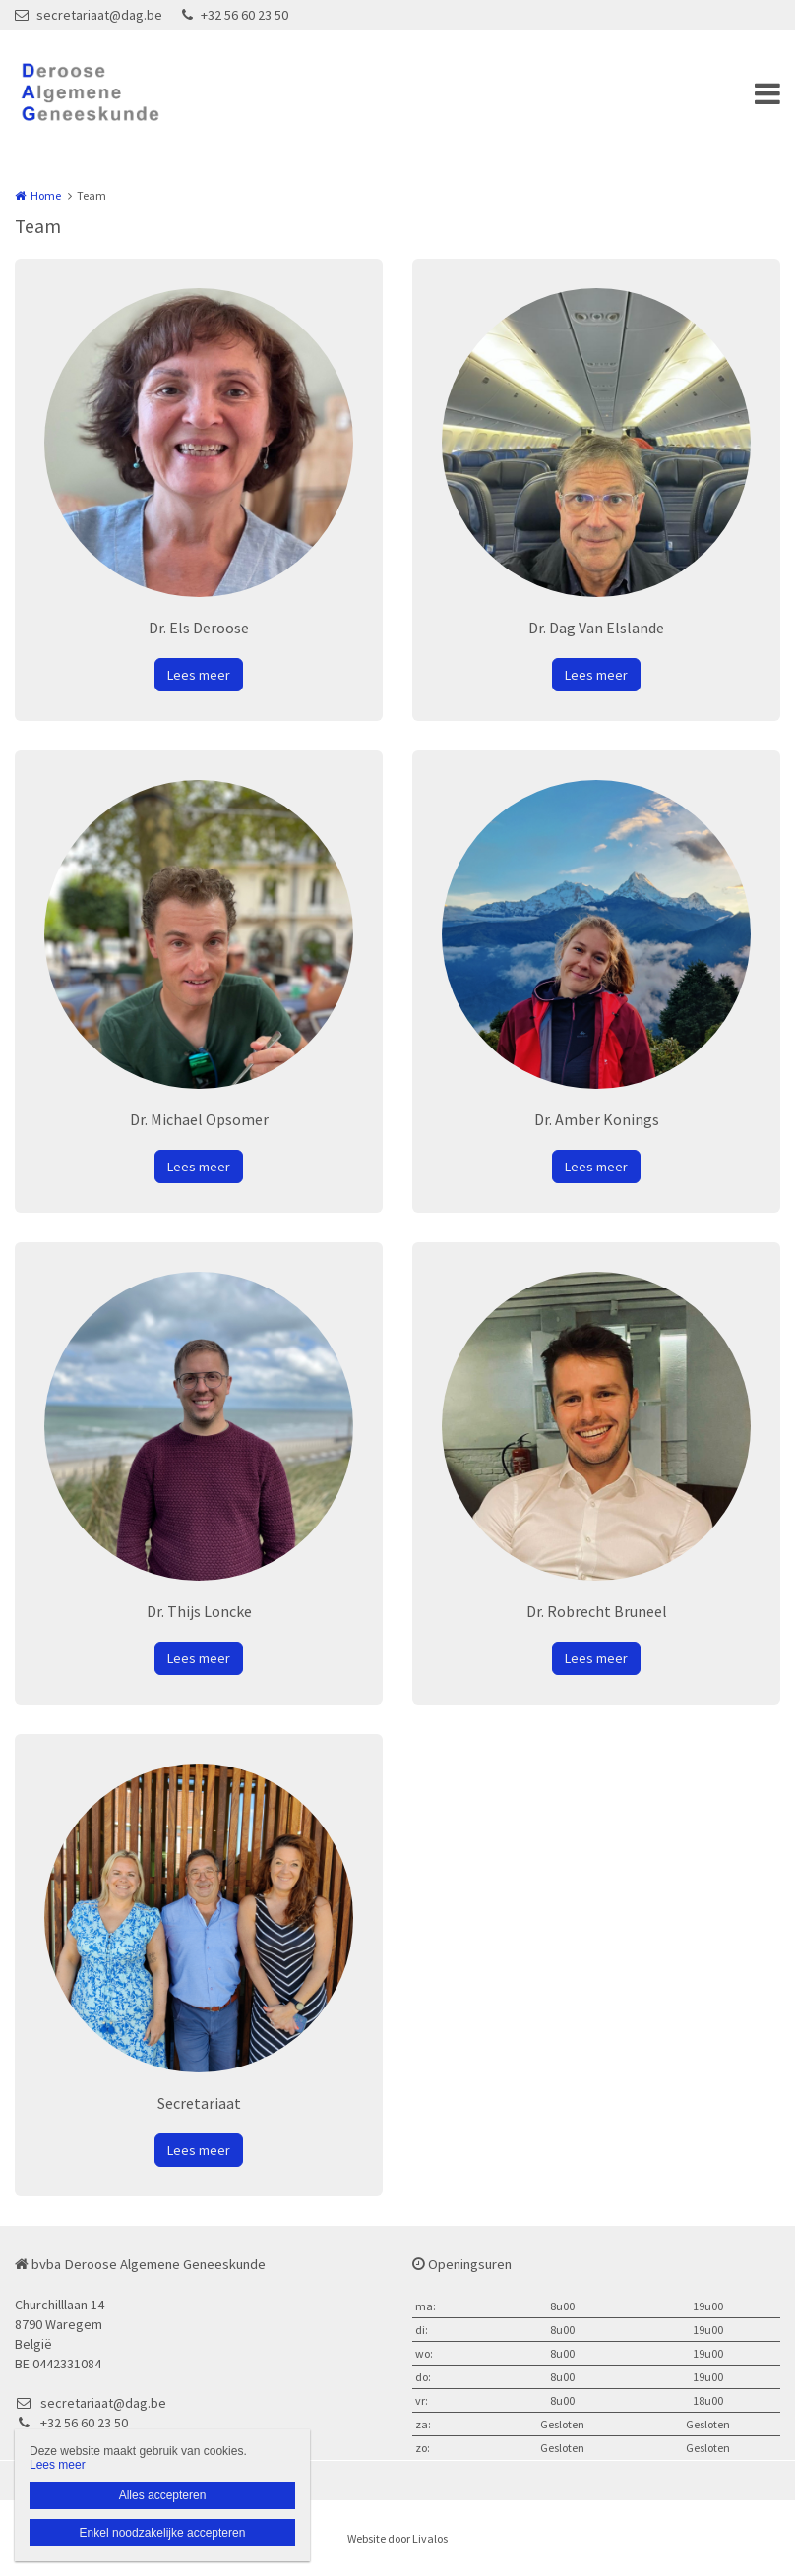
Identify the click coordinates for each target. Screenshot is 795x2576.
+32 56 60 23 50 (235, 15)
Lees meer (198, 675)
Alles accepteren (163, 2495)
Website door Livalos (397, 2538)
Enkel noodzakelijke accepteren (163, 2533)
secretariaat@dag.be (88, 15)
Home (46, 195)
